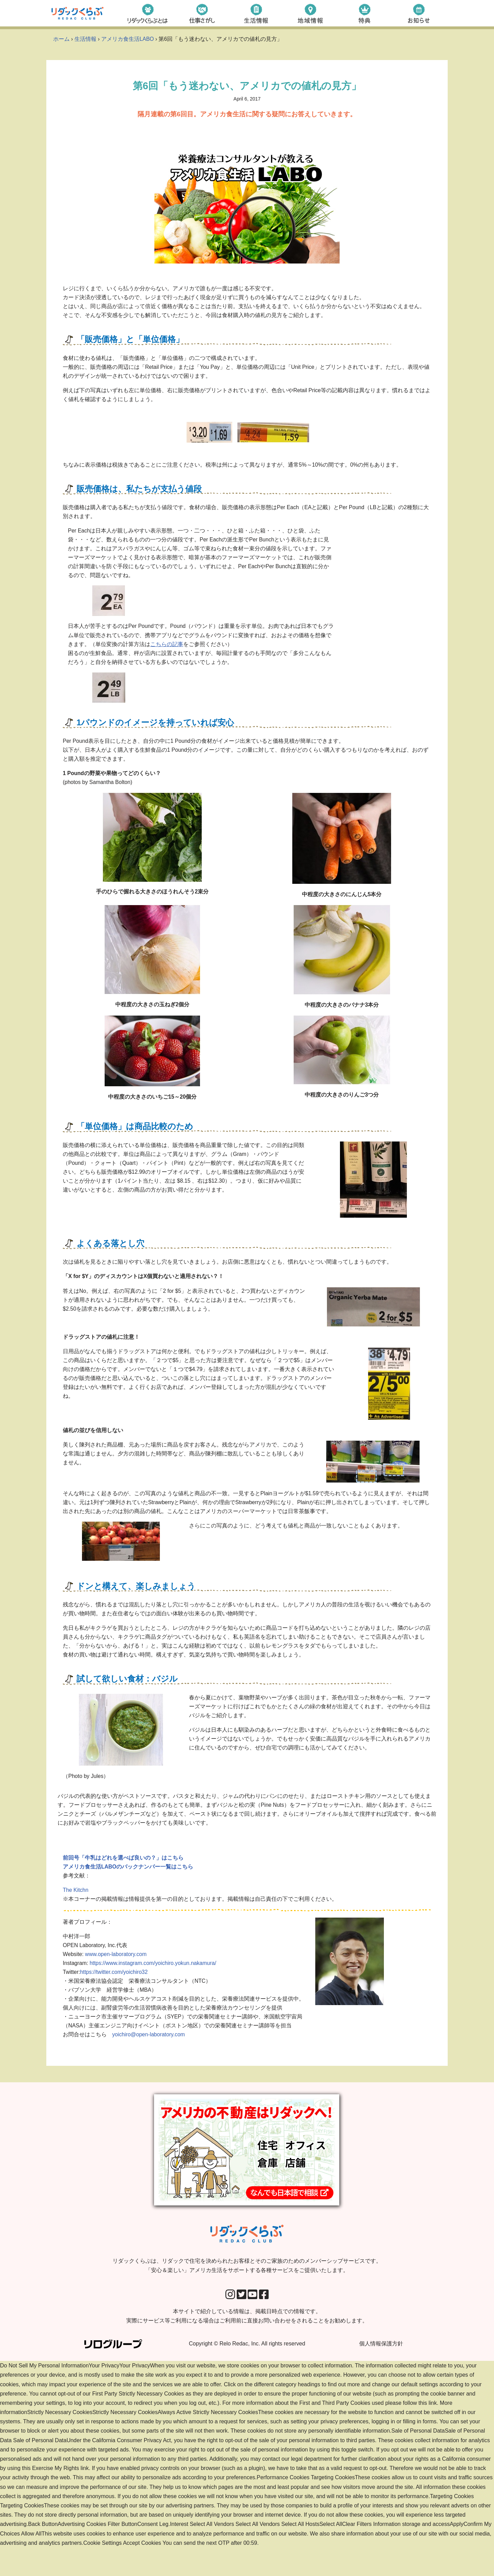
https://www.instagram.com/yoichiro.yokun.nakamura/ (155, 1988)
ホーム (61, 39)
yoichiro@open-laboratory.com (149, 2063)
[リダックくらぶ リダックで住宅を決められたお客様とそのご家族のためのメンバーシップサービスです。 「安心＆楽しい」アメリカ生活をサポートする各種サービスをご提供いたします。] (77, 13)
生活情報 (85, 39)
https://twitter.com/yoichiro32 (115, 1998)
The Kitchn (76, 1913)
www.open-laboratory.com (117, 1979)
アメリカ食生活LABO (127, 39)
